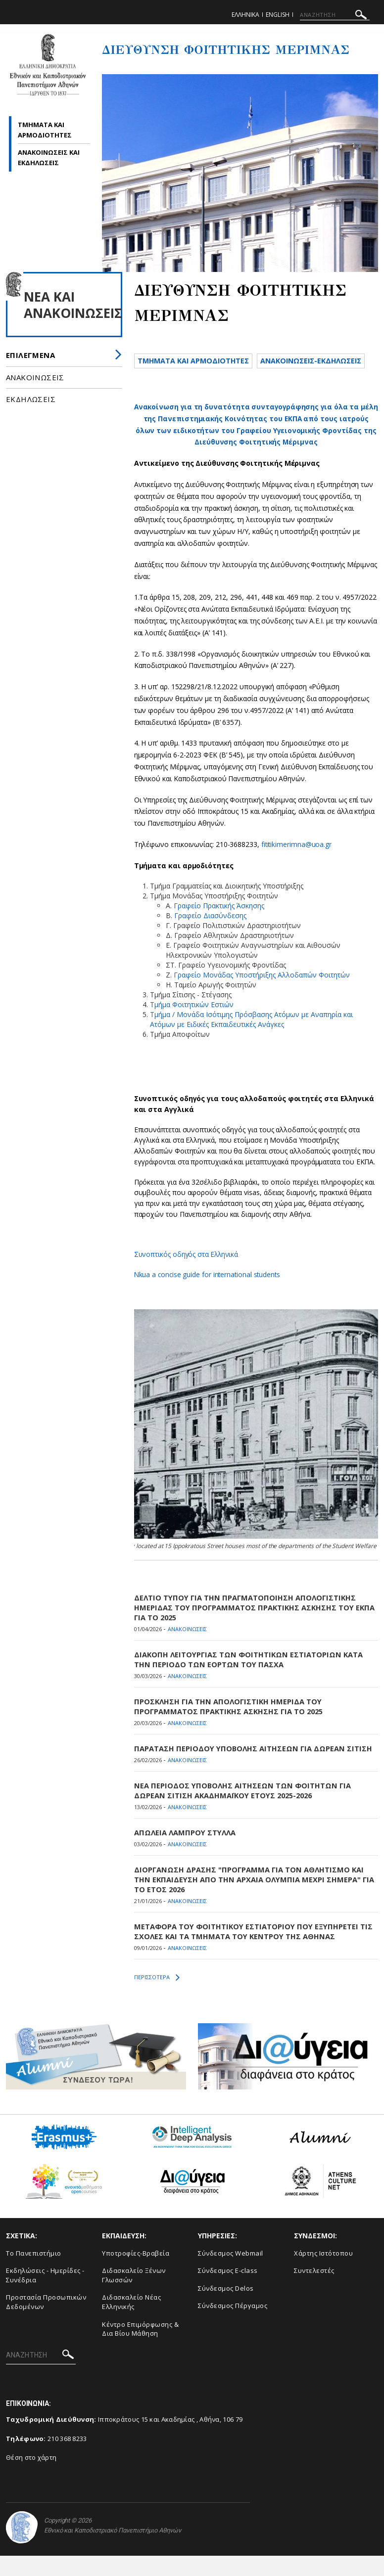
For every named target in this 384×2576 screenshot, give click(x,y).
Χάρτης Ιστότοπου (323, 2273)
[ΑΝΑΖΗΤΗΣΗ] (335, 14)
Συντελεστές (314, 2291)
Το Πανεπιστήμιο (33, 2273)
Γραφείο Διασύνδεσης (210, 935)
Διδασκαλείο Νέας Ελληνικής (131, 2322)
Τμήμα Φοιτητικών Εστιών (192, 1024)
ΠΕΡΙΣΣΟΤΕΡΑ (157, 1997)
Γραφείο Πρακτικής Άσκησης (219, 926)
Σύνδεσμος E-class (228, 2291)
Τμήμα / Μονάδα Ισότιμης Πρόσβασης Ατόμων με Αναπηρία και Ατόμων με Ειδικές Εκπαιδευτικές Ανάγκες (251, 1039)
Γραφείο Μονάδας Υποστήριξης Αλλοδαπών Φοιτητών (262, 995)
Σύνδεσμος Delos (226, 2308)
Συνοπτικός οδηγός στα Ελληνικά (187, 1274)
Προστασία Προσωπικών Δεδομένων (46, 2322)
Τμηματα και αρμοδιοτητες (196, 361)
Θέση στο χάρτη (31, 2478)
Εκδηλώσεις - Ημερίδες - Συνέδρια (45, 2296)
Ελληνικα (245, 14)
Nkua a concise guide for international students (209, 1294)
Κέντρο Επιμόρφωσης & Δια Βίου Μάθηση (140, 2349)
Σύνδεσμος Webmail (230, 2273)
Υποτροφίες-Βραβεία (135, 2273)
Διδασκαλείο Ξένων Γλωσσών (134, 2296)
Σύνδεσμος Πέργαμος (232, 2326)
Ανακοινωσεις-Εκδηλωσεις (192, 380)
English (277, 14)
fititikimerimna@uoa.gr (297, 864)
